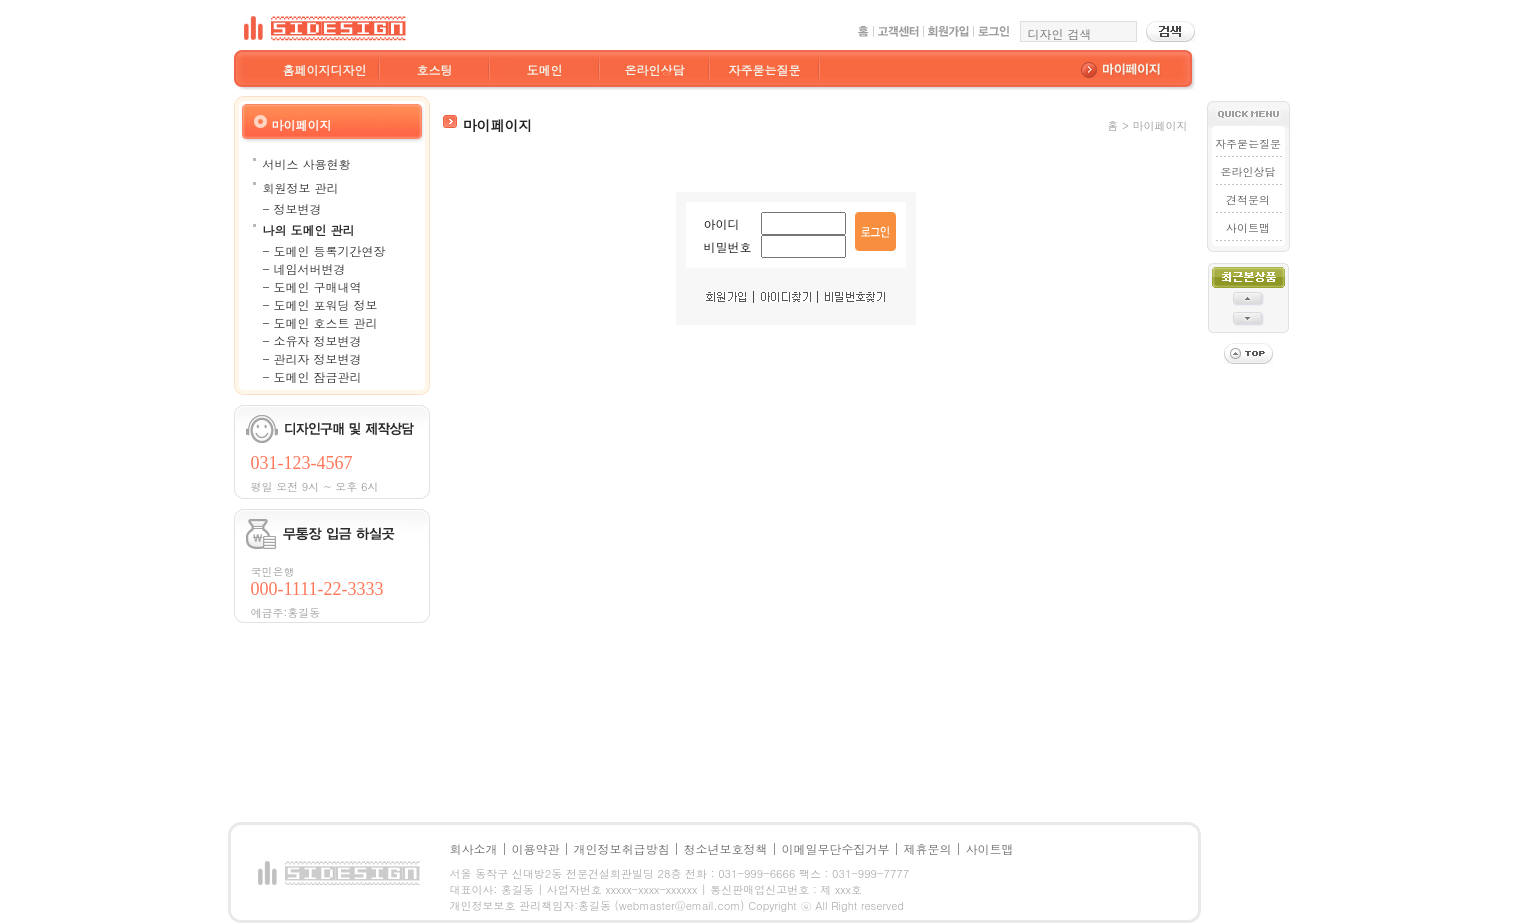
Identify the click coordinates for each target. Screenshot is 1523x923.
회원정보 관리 (301, 187)
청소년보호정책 (726, 848)
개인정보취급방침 (622, 848)
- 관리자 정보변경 (312, 358)
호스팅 (435, 69)
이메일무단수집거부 (836, 848)
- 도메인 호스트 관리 (320, 322)
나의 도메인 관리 (309, 229)
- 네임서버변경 (304, 268)
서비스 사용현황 (307, 163)
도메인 (545, 69)
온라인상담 (655, 69)
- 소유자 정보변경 (312, 340)
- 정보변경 (292, 208)
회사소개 (474, 848)
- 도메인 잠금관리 (312, 376)
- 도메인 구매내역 (312, 286)
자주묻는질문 (765, 69)
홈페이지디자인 (325, 69)
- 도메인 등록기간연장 (324, 250)
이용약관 (536, 848)
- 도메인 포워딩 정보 (320, 304)
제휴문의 (928, 848)
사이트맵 (1248, 227)
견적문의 (1248, 199)
